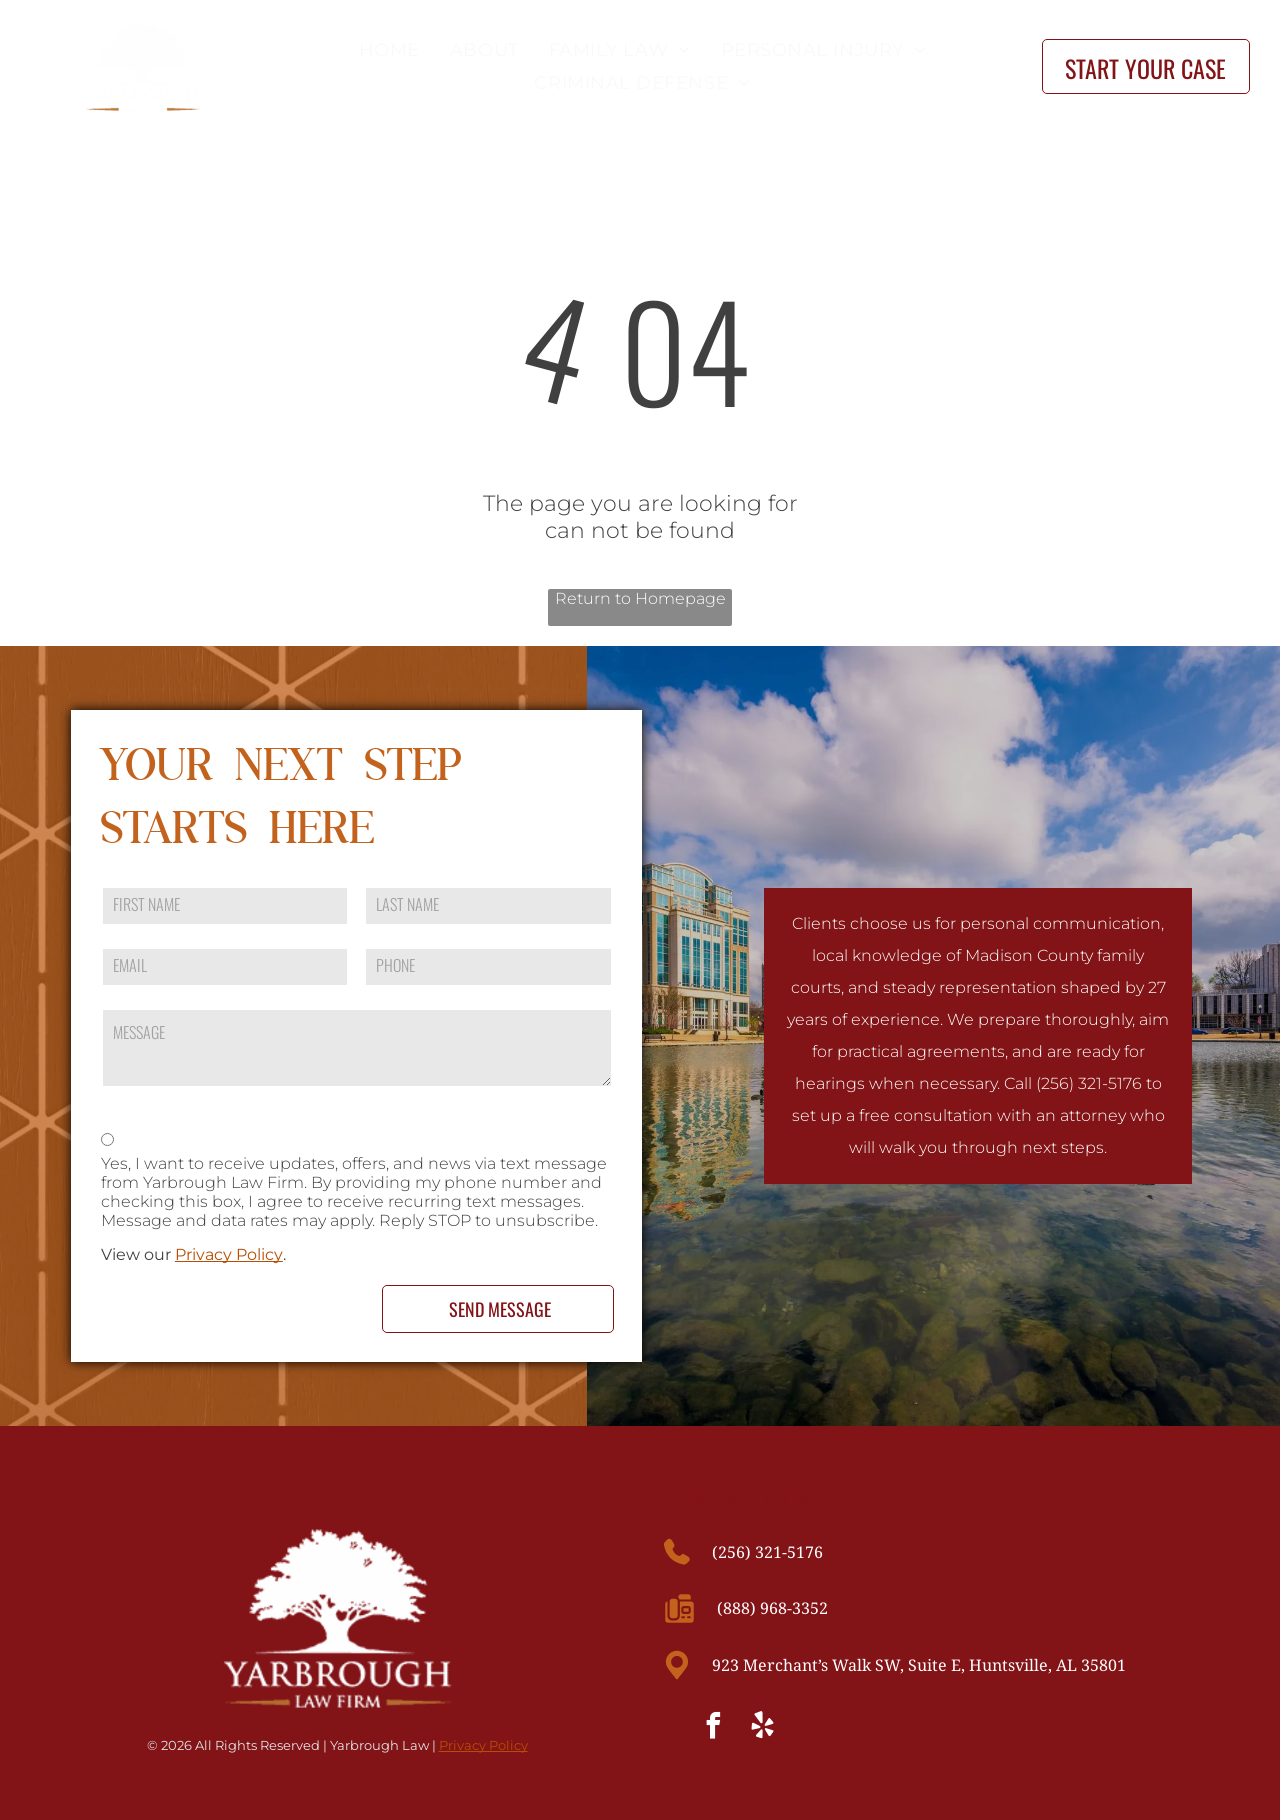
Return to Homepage (640, 598)
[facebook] (714, 1728)
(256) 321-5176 (767, 1552)
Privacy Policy (229, 1254)
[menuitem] (384, 49)
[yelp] (763, 1728)
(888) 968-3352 (772, 1608)
